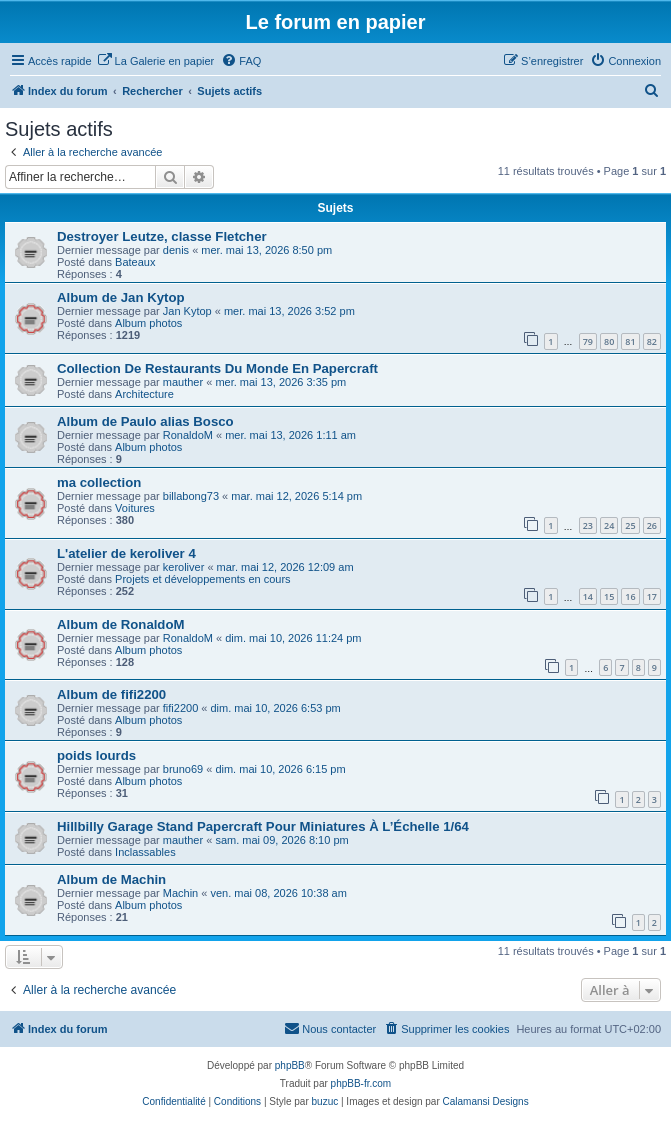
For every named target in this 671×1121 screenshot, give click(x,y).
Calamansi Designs (486, 1101)
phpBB (290, 1065)
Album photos (148, 323)
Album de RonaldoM (120, 624)
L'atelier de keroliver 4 (126, 553)
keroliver (184, 567)
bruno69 (183, 769)
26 (652, 525)
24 (609, 525)
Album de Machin (111, 879)
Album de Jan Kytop (121, 297)
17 (652, 596)
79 (588, 341)
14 (588, 596)
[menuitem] (156, 61)
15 (609, 596)
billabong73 (191, 496)
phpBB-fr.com (361, 1083)
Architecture (144, 394)
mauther (183, 382)
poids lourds (96, 755)
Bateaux (135, 262)
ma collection (99, 482)
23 (588, 525)
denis (176, 250)
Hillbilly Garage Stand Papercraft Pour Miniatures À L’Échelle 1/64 (263, 826)
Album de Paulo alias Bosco (145, 421)
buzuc (325, 1101)
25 (630, 525)
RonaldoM (188, 435)
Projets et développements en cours (203, 579)
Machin (180, 893)
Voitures (135, 508)
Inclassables (145, 852)
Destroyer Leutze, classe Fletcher (162, 236)
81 (630, 341)
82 (652, 341)
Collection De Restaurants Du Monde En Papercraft (217, 368)
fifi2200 (180, 708)
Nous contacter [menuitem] (330, 1028)
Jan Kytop (187, 311)
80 (609, 341)
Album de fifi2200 (111, 694)
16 (630, 596)
